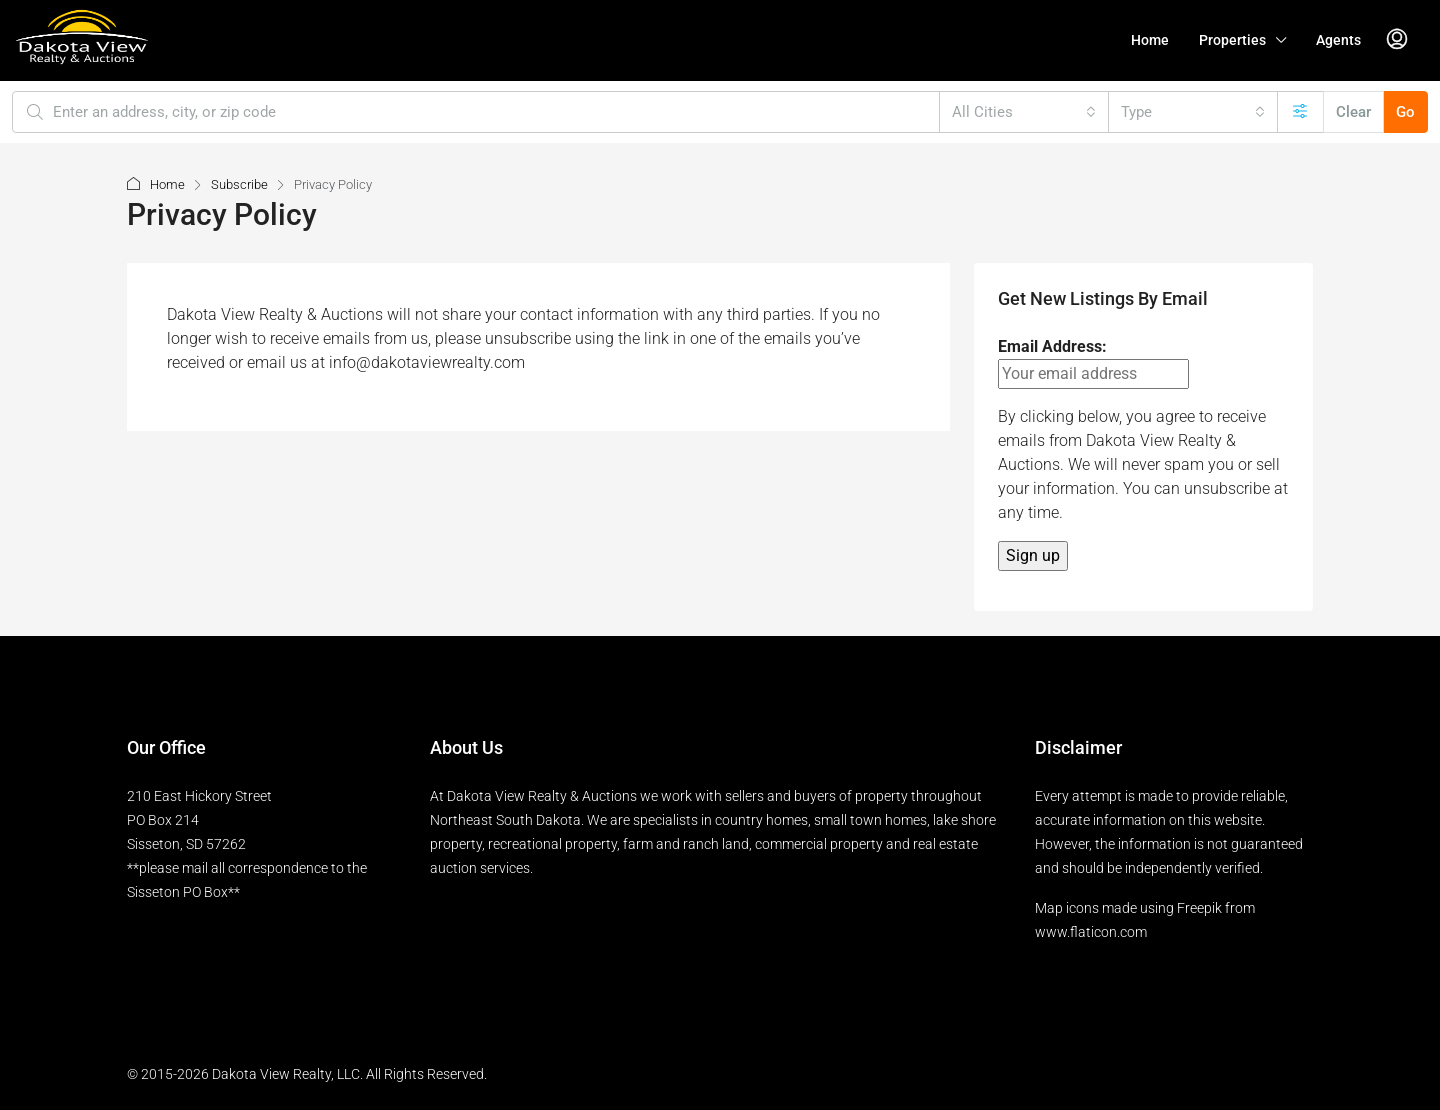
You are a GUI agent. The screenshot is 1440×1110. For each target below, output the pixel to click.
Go (1405, 112)
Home (1150, 40)
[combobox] (1024, 112)
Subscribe (239, 184)
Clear (1353, 112)
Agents (1338, 40)
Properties (1232, 40)
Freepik (1199, 908)
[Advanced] (1300, 112)
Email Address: (1093, 363)
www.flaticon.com (1091, 932)
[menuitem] (1397, 40)
